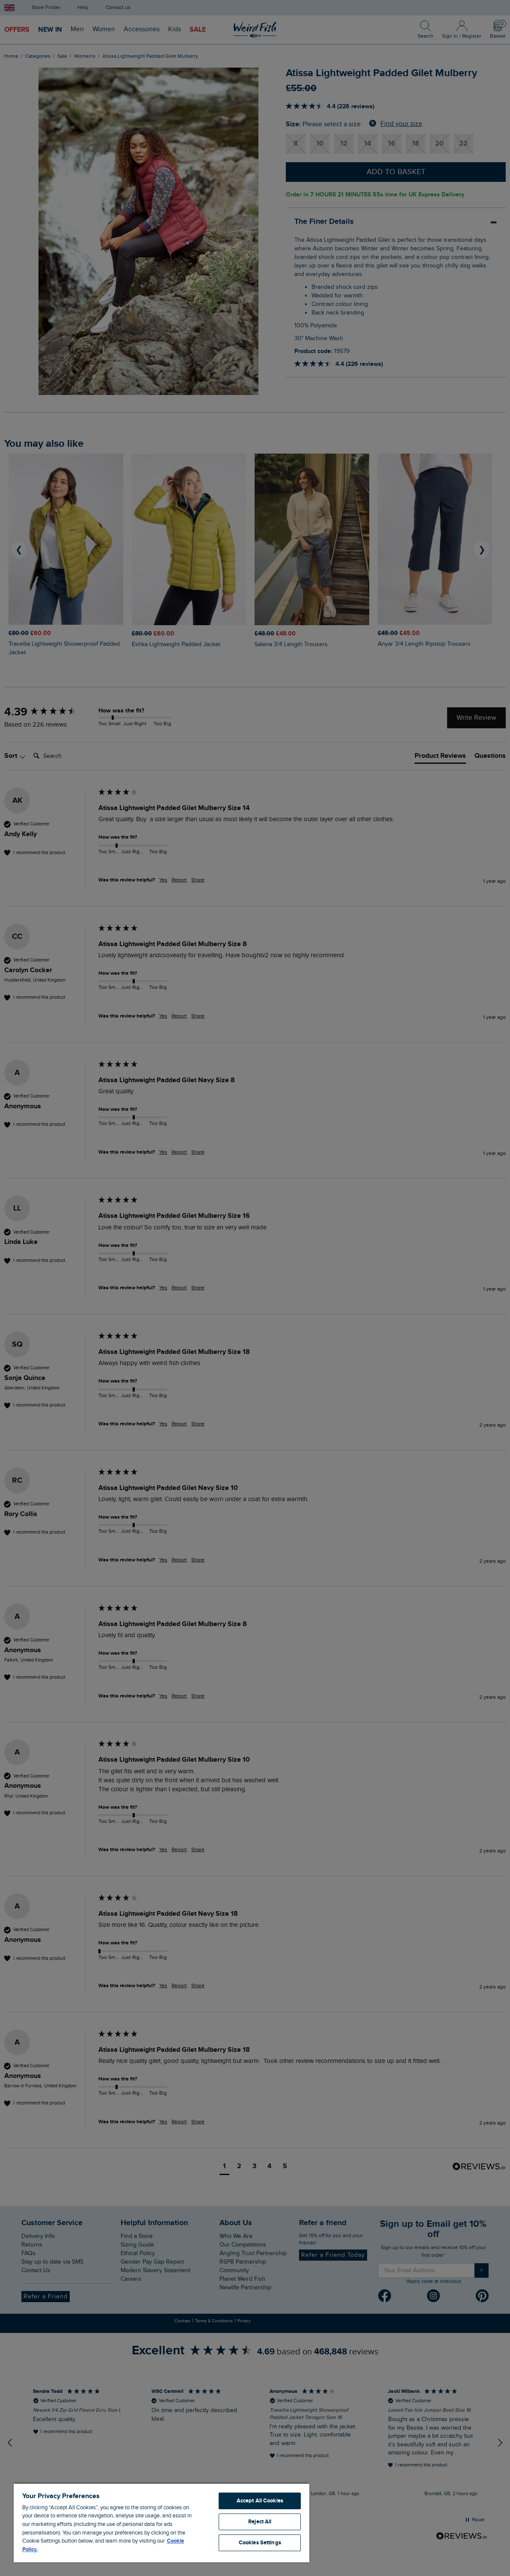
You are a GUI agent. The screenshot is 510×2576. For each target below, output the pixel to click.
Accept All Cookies (260, 2500)
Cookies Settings (260, 2542)
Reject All (259, 2521)
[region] (161, 2522)
